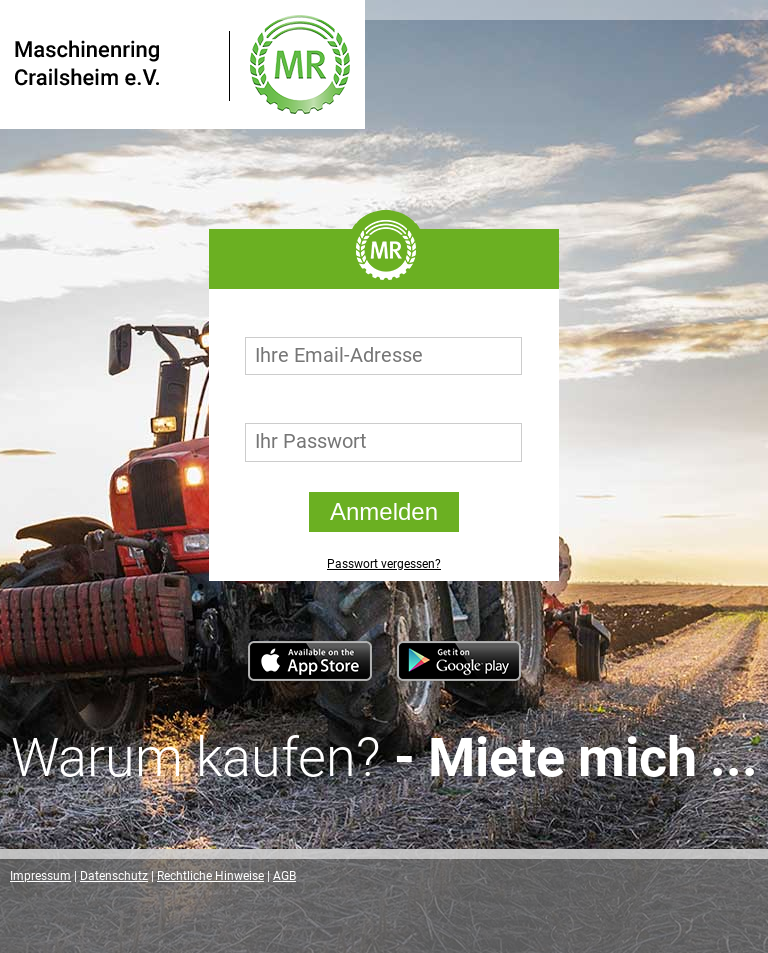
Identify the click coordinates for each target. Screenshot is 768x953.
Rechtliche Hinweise (210, 876)
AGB (284, 876)
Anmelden (384, 511)
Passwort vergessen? (384, 564)
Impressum (40, 876)
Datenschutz (114, 876)
